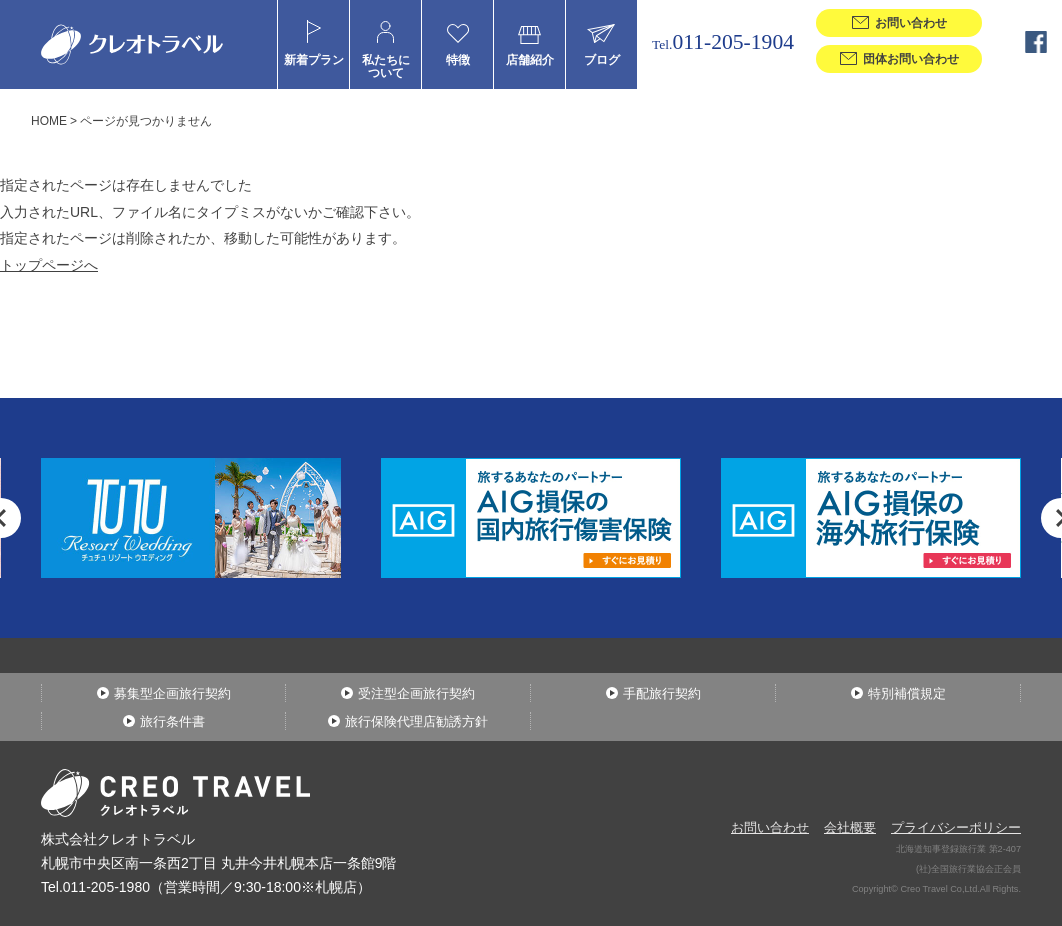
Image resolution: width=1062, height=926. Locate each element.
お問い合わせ (770, 827)
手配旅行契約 (662, 693)
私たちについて (386, 66)
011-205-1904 (723, 42)
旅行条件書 (172, 721)
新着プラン (314, 59)
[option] (531, 518)
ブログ (602, 59)
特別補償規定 (907, 693)
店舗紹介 (530, 59)
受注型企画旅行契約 (416, 693)
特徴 (458, 59)
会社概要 (850, 827)
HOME (49, 121)
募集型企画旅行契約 (172, 693)
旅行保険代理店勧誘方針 (416, 721)
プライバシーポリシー (956, 827)
